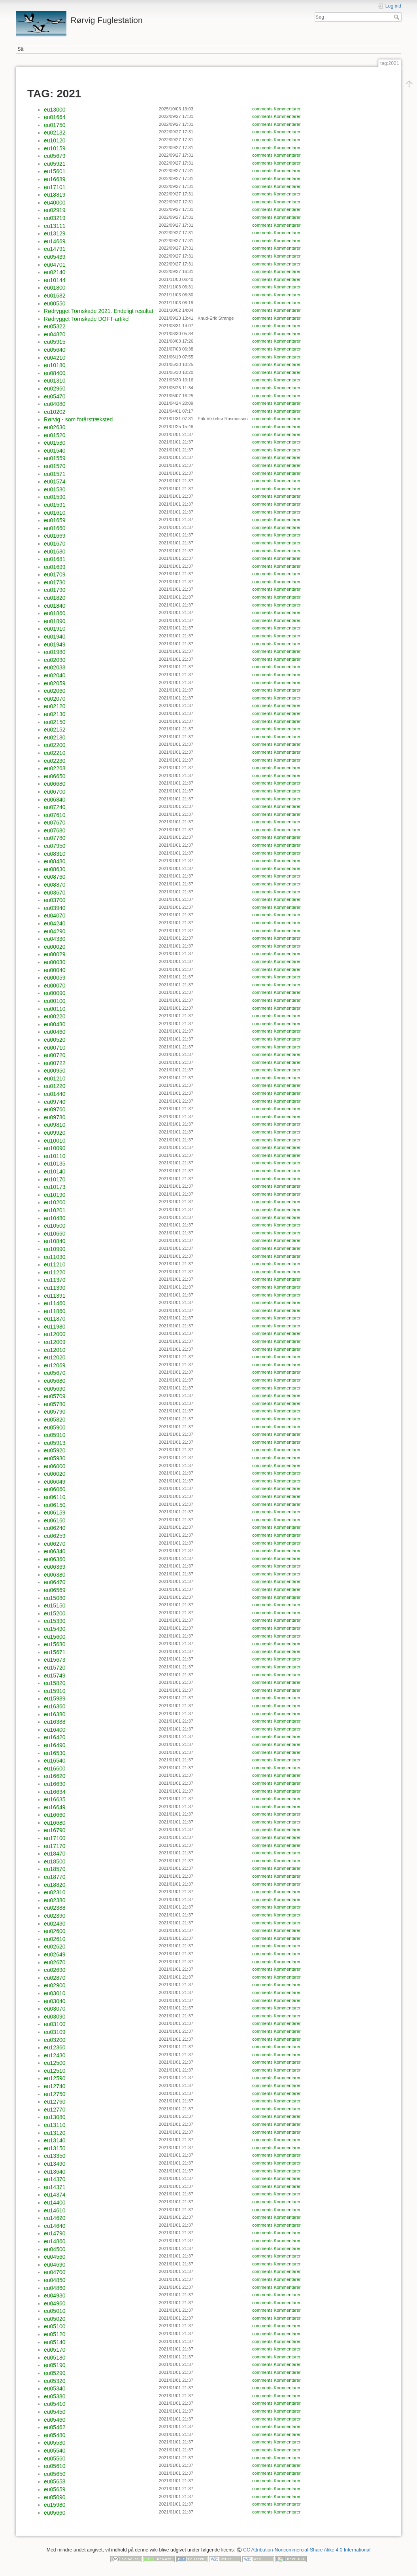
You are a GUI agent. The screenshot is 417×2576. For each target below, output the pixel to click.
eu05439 (55, 257)
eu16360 (55, 1706)
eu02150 (55, 722)
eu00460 (55, 1032)
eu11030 (55, 1257)
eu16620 (55, 1776)
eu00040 (55, 970)
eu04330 (55, 939)
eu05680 (55, 1381)
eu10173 (55, 1187)
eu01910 (55, 629)
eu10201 (55, 1210)
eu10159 (55, 148)
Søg (397, 17)
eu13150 (55, 2148)
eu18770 (55, 1877)
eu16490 (55, 1745)
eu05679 (55, 156)
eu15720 (55, 1667)
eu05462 (55, 2427)
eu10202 (55, 412)
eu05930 (55, 1458)
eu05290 (55, 2373)
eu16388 (55, 1722)
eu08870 (55, 884)
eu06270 (55, 1544)
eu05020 (55, 2319)
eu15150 (55, 1605)
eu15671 (55, 1652)
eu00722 (55, 1063)
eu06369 (55, 1567)
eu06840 (55, 799)
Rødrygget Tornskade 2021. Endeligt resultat (98, 311)
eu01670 (55, 543)
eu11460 (55, 1303)
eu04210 (55, 357)
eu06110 (55, 1497)
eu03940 (55, 908)
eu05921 (55, 164)
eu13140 (55, 2140)
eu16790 (55, 1830)
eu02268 (55, 768)
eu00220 (55, 1016)
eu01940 (55, 636)
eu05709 (55, 1396)
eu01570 (55, 466)
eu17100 (55, 1838)
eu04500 (55, 2249)
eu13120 (55, 2133)
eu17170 (55, 1846)
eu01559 (55, 458)
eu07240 (55, 807)
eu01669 (55, 536)
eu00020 (55, 947)
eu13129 (55, 233)
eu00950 (55, 1070)
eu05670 (55, 1373)
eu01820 (55, 598)
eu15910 (55, 1691)
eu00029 (55, 954)
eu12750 (55, 2094)
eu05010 (55, 2311)
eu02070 (55, 699)
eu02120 (55, 706)
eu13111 (55, 226)
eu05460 (55, 2420)
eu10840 (55, 1241)
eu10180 (55, 365)
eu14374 (55, 2194)
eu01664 (55, 117)
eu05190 (55, 2365)
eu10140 (55, 1171)
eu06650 (55, 776)
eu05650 (55, 2474)
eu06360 (55, 1559)
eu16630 (55, 1784)
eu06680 (55, 784)
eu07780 (55, 838)
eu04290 (55, 931)
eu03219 (55, 218)
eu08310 (55, 854)
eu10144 (55, 280)
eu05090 (55, 2497)
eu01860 (55, 613)
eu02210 (55, 753)
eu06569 (55, 1590)
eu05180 (55, 2357)
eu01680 (55, 551)
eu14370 (55, 2179)
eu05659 (55, 2489)
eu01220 (55, 1086)
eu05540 (55, 2450)
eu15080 (55, 1598)
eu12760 (55, 2101)
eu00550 (55, 303)
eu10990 (55, 1249)
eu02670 (55, 1962)
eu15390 (55, 1621)
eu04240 (55, 923)
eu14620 (55, 2218)
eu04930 (55, 2295)
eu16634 (55, 1792)
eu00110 (55, 1009)
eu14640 (55, 2226)
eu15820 (55, 1683)
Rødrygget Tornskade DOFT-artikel (87, 319)
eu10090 (55, 1148)
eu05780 (55, 1404)
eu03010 (55, 1993)
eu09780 (55, 1117)
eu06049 (55, 1481)
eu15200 (55, 1613)
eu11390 (55, 1288)
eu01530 (55, 443)
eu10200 (55, 1202)
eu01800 (55, 287)
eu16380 (55, 1714)
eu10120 (55, 140)
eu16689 (55, 179)
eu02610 (55, 1939)
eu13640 (55, 2171)
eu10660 (55, 1233)
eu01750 (55, 125)
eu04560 (55, 2257)
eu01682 (55, 295)
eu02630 (55, 427)
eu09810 (55, 1125)
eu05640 (55, 350)
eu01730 (55, 582)
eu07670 (55, 822)
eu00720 (55, 1055)
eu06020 (55, 1474)
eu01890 (55, 621)
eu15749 (55, 1675)
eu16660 (55, 1815)
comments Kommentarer (276, 108)
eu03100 (55, 2024)
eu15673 (55, 1660)
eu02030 (55, 660)
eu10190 (55, 1195)
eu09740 (55, 1102)
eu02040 (55, 675)
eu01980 (55, 652)
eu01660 (55, 528)
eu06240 (55, 1528)
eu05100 (55, 2326)
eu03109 (55, 2032)
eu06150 (55, 1505)
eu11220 (55, 1272)
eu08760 (55, 877)
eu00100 (55, 1001)
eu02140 (55, 272)
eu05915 (55, 342)
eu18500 (55, 1861)
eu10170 (55, 1179)
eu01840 (55, 606)
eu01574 (55, 481)
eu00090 (55, 993)
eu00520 (55, 1040)
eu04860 (55, 2288)
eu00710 (55, 1047)
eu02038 (55, 667)
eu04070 (55, 915)
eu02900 (55, 1985)
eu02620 (55, 1946)
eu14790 (55, 2233)
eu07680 (55, 830)
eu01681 (55, 559)
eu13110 (55, 2125)
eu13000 (55, 109)
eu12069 (55, 1365)
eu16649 (55, 1807)
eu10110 (55, 1156)
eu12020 (55, 1357)
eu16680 (55, 1823)
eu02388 (55, 1908)
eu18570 (55, 1869)
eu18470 (55, 1853)
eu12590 (55, 2078)
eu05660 (55, 2513)
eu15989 (55, 1698)
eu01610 (55, 513)
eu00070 (55, 985)
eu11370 (55, 1280)
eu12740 (55, 2086)
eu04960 (55, 2303)
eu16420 (55, 1737)
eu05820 (55, 1419)
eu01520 (55, 435)
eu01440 (55, 1094)
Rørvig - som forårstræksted (78, 419)
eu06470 (55, 1582)
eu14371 (55, 2187)
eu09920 (55, 1133)
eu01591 (55, 505)
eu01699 (55, 567)
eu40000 (55, 202)
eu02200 (55, 745)
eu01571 (55, 474)
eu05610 (55, 2466)
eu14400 (55, 2202)
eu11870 (55, 1318)
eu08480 (55, 861)
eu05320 (55, 2381)
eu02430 (55, 1923)
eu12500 (55, 2063)
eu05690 (55, 1389)
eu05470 (55, 396)
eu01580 (55, 489)
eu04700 (55, 2272)
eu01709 (55, 574)
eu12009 (55, 1342)
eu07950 (55, 846)
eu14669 (55, 241)
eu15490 (55, 1629)
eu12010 (55, 1350)
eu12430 (55, 2055)
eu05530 (55, 2443)
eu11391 (55, 1296)
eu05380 (55, 2396)
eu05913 (55, 1443)
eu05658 (55, 2481)
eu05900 (55, 1427)
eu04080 (55, 404)
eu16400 (55, 1730)
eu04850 (55, 2280)
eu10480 (55, 1218)
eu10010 (55, 1140)
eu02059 (55, 683)
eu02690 (55, 1970)
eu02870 (55, 1978)
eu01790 (55, 590)
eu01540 (55, 450)
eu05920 (55, 1450)
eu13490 (55, 2164)
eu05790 (55, 1411)
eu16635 (55, 1799)
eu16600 (55, 1768)
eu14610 (55, 2210)
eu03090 (55, 2016)
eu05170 (55, 2350)
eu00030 (55, 962)
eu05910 (55, 1435)
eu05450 (55, 2412)
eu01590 (55, 497)
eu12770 (55, 2109)
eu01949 (55, 644)
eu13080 (55, 2117)
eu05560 (55, 2458)
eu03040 (55, 2001)
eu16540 (55, 1760)
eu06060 (55, 1489)
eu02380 (55, 1900)
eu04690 (55, 2264)
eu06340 (55, 1551)
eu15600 (55, 1637)
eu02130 (55, 714)
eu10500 (55, 1226)
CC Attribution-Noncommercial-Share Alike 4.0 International (306, 2550)
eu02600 (55, 1931)
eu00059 (55, 977)
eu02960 (55, 388)
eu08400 (55, 373)
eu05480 (55, 2435)
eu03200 (55, 2040)
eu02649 (55, 1954)
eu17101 (55, 187)
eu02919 (55, 210)
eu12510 (55, 2071)
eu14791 (55, 249)
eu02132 (55, 132)
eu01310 (55, 380)
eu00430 (55, 1024)
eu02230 (55, 761)
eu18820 (55, 1885)
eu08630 (55, 869)
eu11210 (55, 1264)
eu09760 (55, 1109)
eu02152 (55, 729)
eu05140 (55, 2342)
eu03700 (55, 900)
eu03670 (55, 892)
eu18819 (55, 194)
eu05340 (55, 2388)
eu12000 (55, 1334)
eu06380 (55, 1574)
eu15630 (55, 1644)
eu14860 (55, 2241)
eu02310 (55, 1892)
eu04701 (55, 265)
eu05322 (55, 326)
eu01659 (55, 520)
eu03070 (55, 2008)
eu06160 (55, 1520)
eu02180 (55, 737)
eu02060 (55, 691)
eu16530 (55, 1753)
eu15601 (55, 171)
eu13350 (55, 2156)
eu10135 (55, 1163)
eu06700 (55, 792)
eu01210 (55, 1078)
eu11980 (55, 1326)
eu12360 (55, 2047)
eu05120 (55, 2334)
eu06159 (55, 1512)
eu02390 (55, 1916)
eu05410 (55, 2404)
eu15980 (55, 2505)
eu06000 (55, 1466)
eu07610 (55, 815)
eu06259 (55, 1536)
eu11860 (55, 1311)
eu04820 (55, 334)
